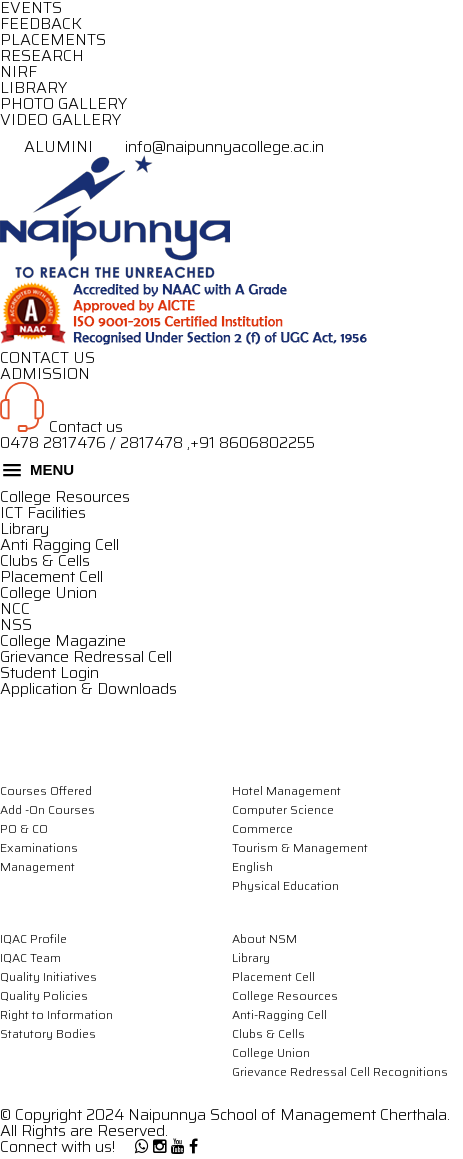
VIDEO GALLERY (60, 119)
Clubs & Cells (45, 560)
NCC (15, 608)
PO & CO (24, 828)
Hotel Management (286, 790)
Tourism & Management (300, 847)
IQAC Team (30, 957)
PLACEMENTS (53, 39)
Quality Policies (44, 995)
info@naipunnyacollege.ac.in (210, 146)
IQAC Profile (33, 938)
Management (37, 866)
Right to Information (56, 1014)
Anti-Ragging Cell (279, 1014)
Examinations (39, 847)
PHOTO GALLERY (63, 103)
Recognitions (410, 1071)
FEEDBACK (41, 23)
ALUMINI (48, 146)
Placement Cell (51, 576)
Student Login (49, 672)
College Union (48, 592)
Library (24, 528)
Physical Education (285, 885)
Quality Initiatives (48, 976)
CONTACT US (47, 357)
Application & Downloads (88, 688)
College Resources (65, 496)
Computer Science (283, 809)
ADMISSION (45, 373)
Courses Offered (46, 790)
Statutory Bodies (48, 1033)
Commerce (262, 828)
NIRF (18, 71)
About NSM (264, 938)
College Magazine (63, 640)
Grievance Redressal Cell (86, 656)
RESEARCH (42, 55)
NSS (16, 624)
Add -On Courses (47, 809)
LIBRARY (33, 87)
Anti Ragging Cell (59, 544)
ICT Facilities (43, 512)
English (252, 866)
